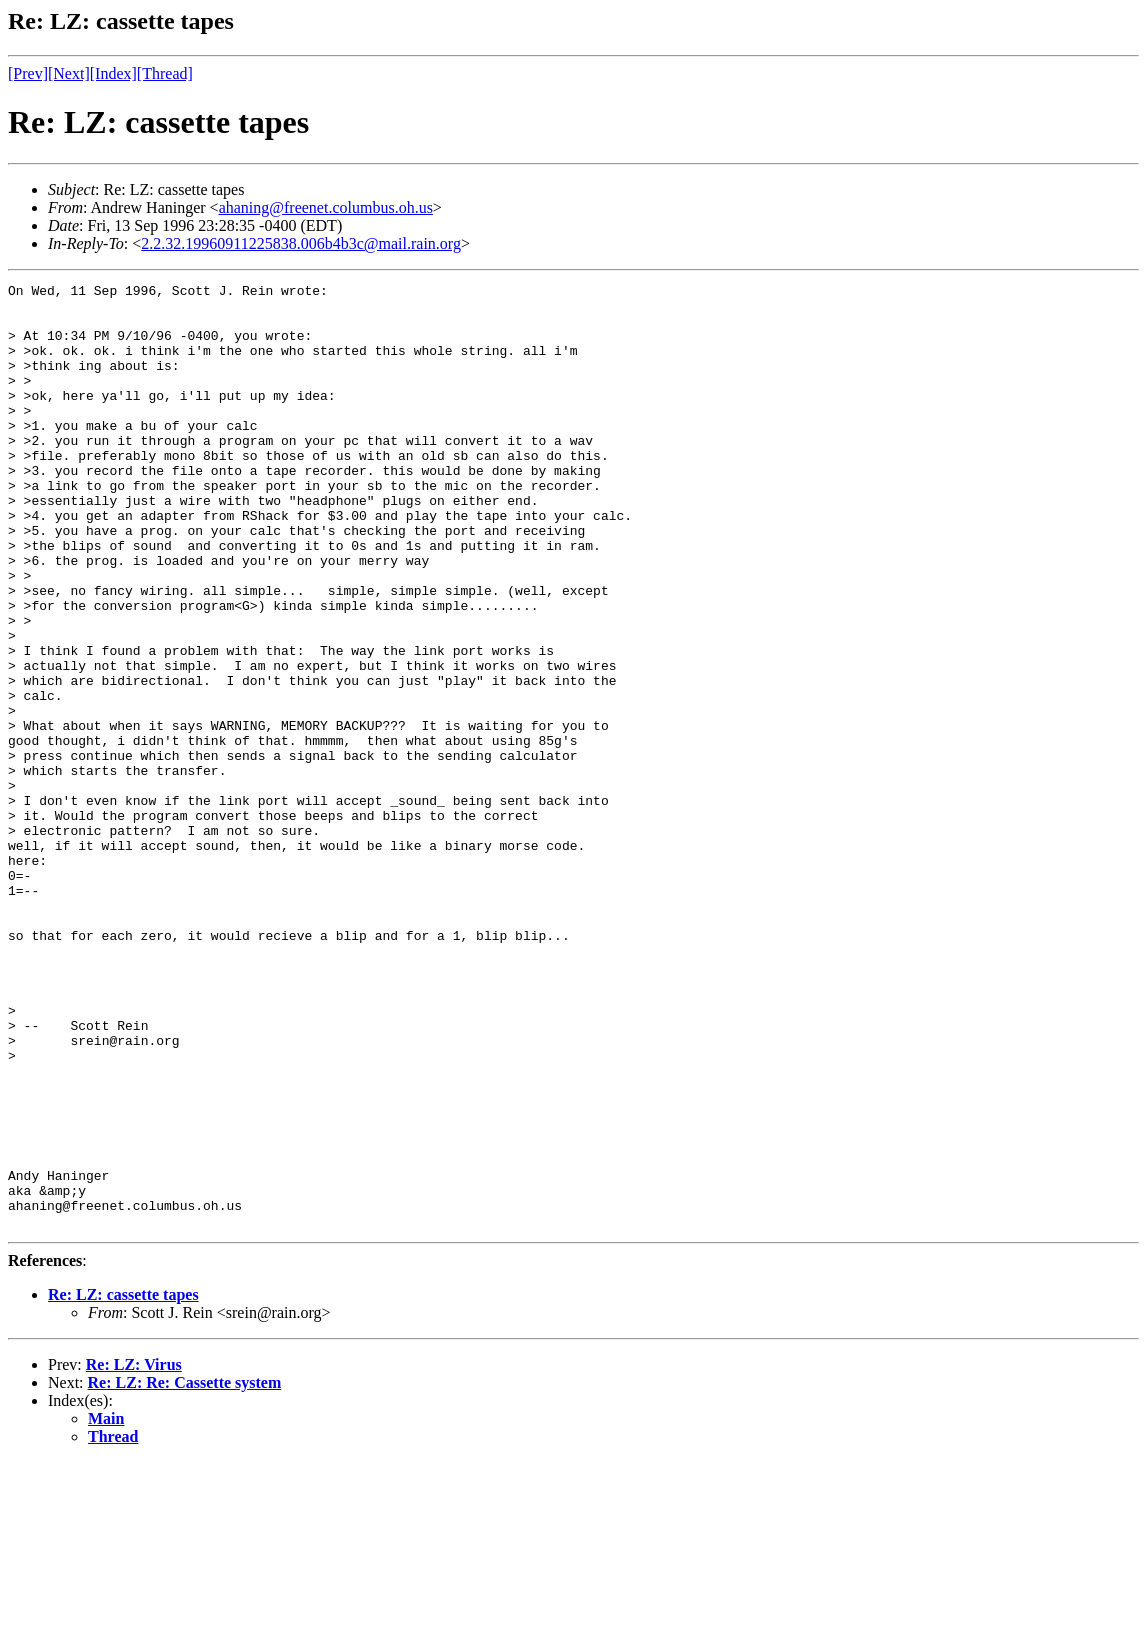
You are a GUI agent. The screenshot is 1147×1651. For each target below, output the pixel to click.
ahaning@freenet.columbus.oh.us (326, 207)
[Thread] (165, 73)
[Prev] (28, 73)
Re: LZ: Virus (134, 1553)
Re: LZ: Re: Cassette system (185, 1571)
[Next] (69, 73)
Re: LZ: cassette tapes (123, 1483)
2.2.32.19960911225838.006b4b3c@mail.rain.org (301, 243)
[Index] (113, 73)
